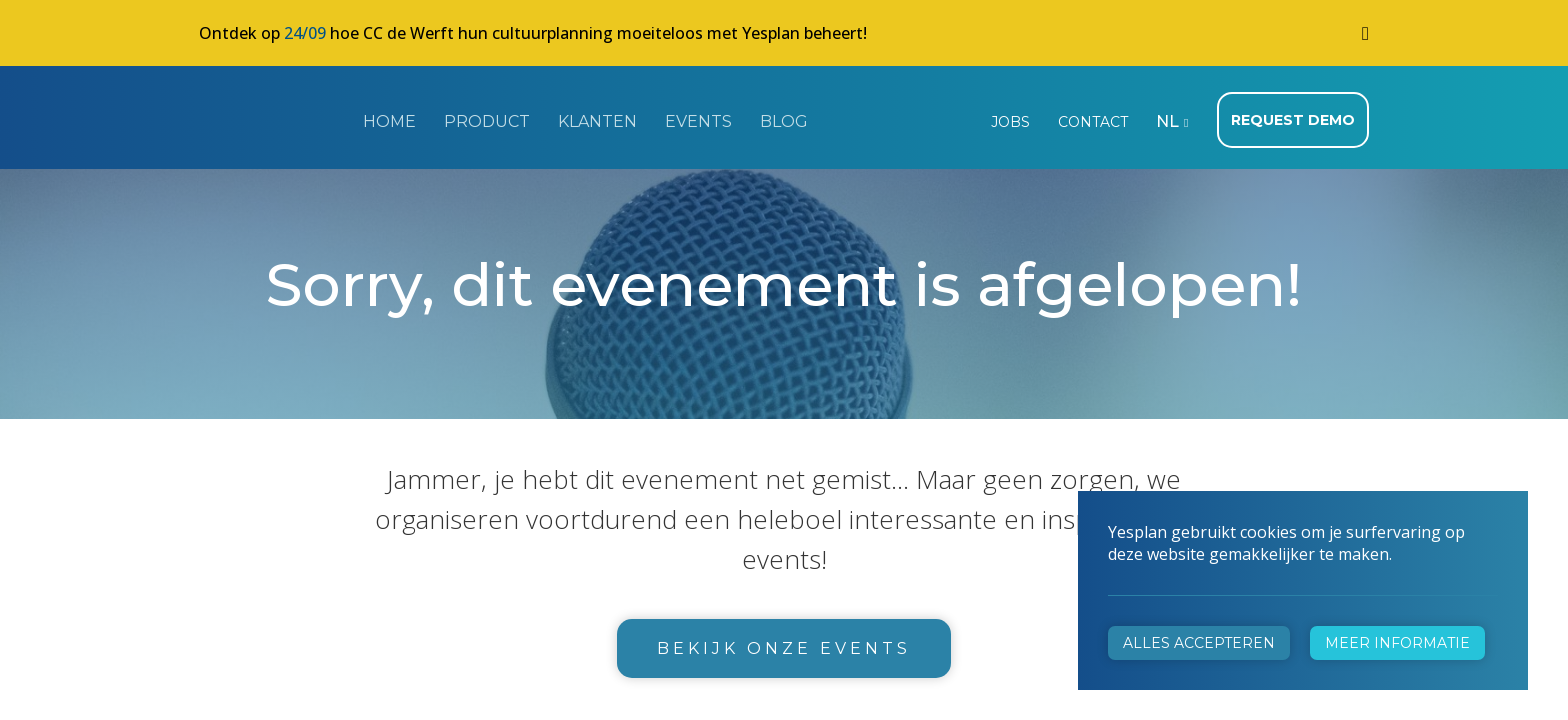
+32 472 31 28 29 (564, 496)
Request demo (1293, 120)
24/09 (305, 33)
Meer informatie (1397, 643)
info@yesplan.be (560, 524)
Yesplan (274, 118)
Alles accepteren (1199, 643)
